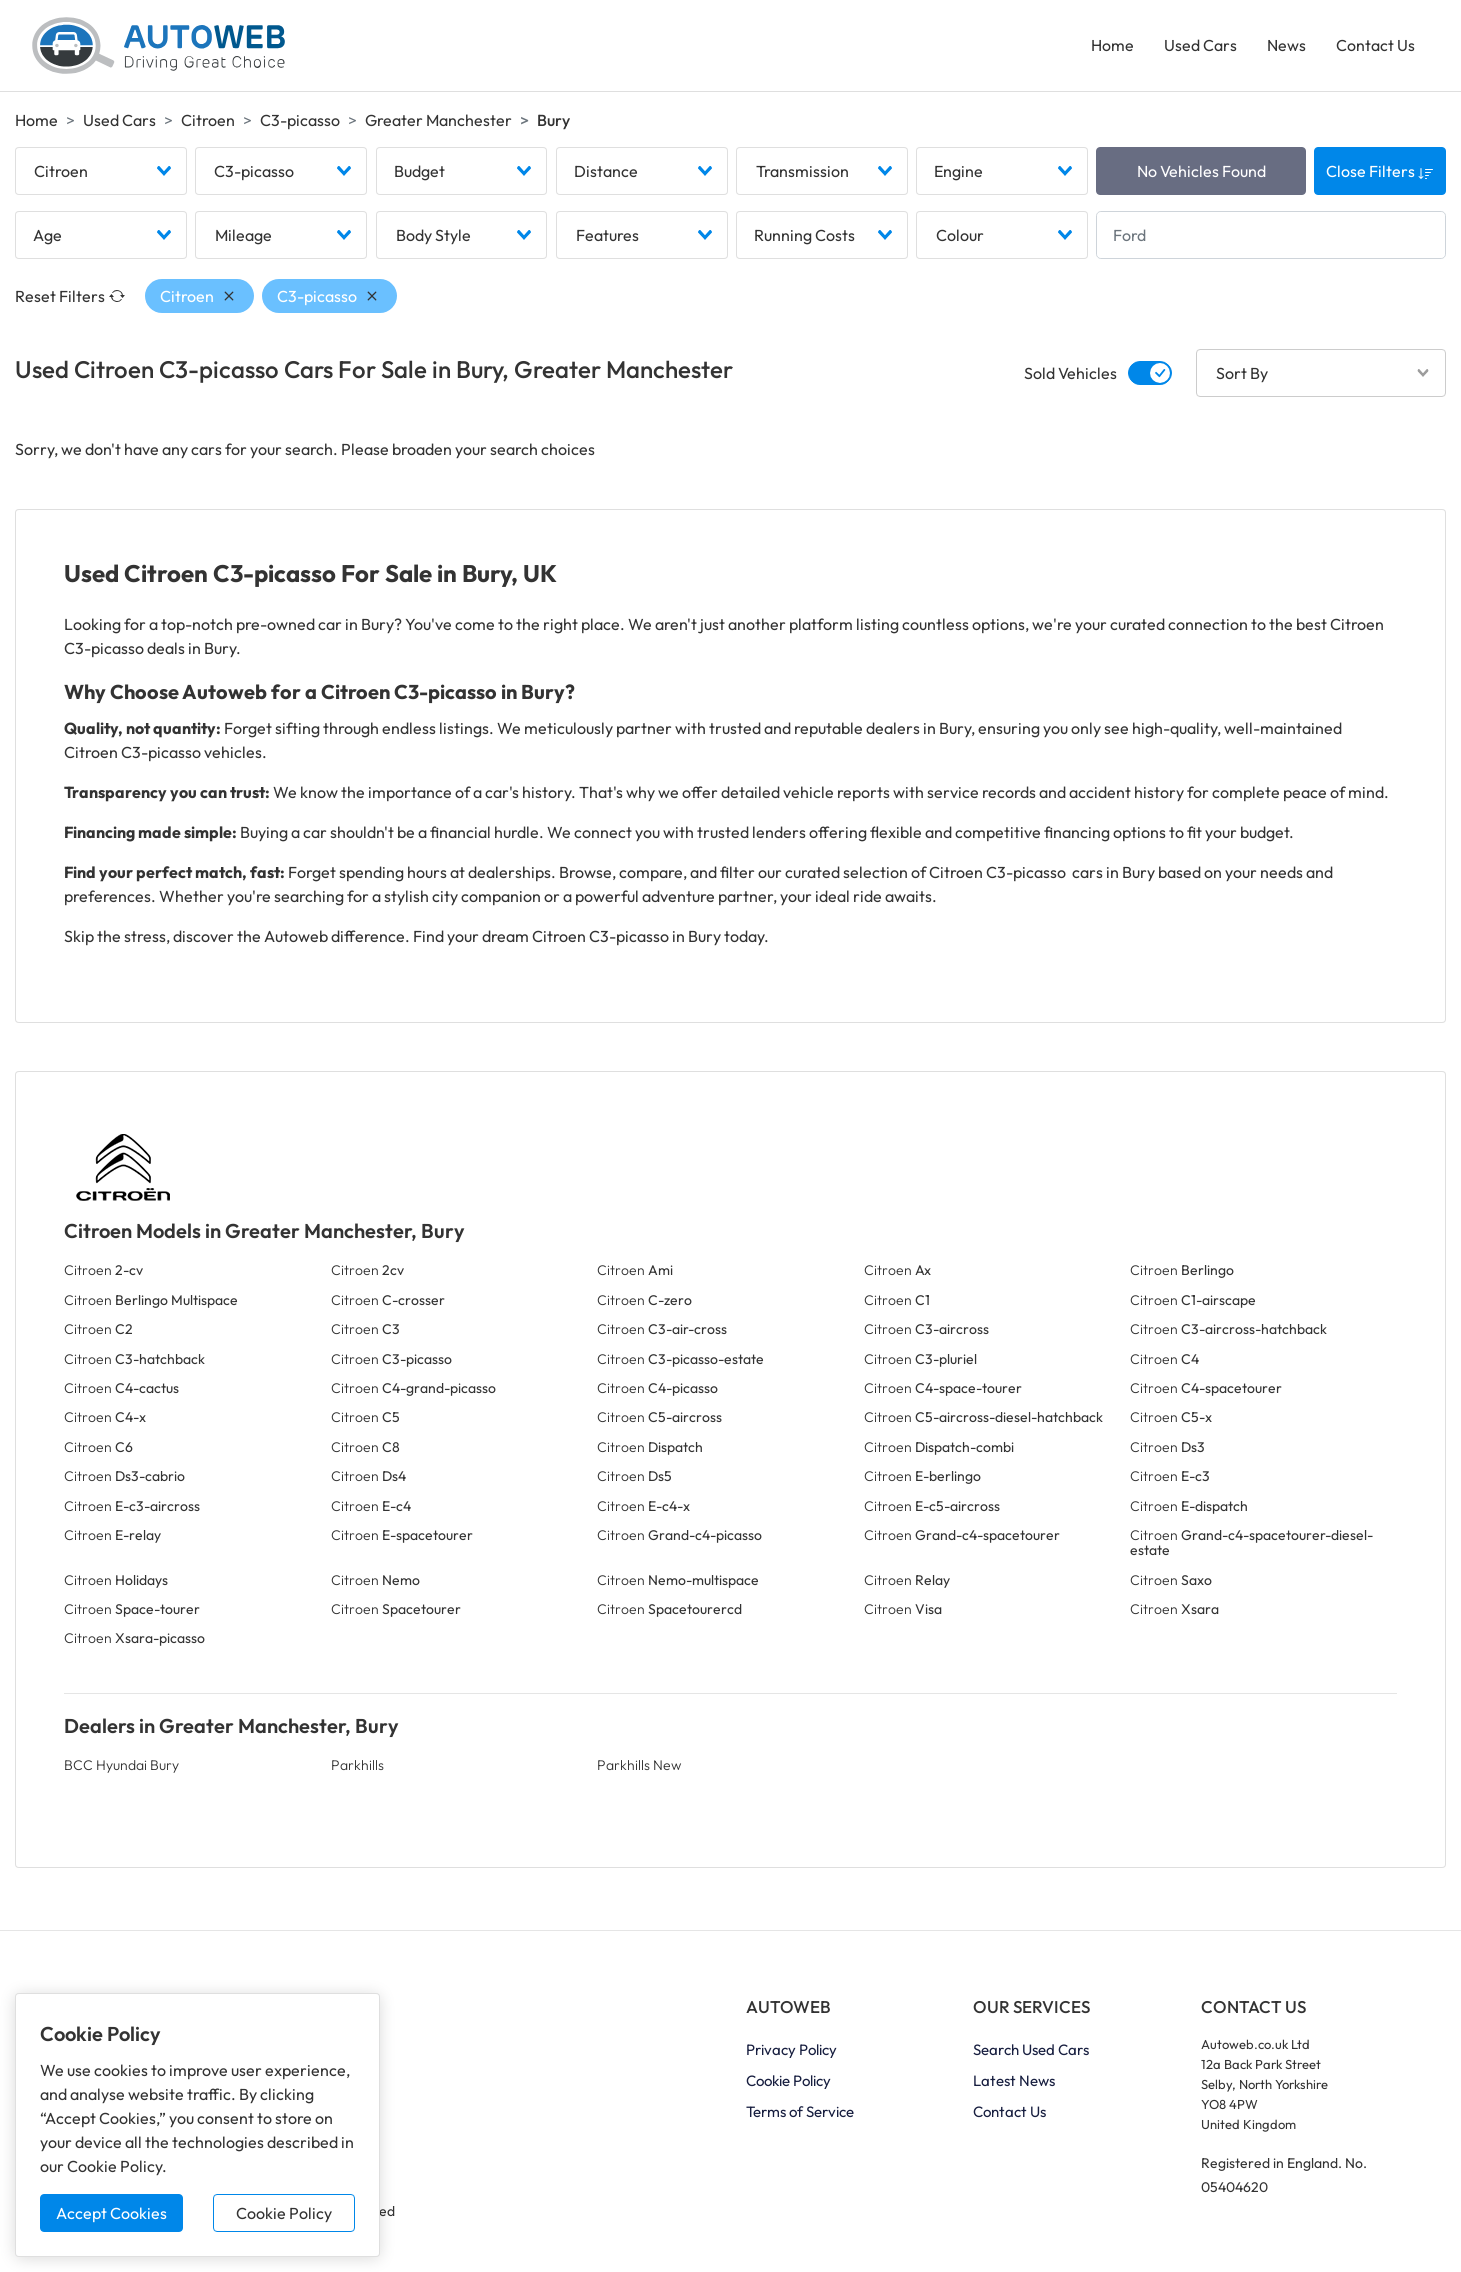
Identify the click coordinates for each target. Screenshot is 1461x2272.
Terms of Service (800, 2113)
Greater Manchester (438, 121)
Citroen (208, 121)
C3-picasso (300, 121)
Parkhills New (639, 1766)
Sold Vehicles (1070, 375)
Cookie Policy (284, 2213)
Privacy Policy (791, 2051)
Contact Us (1375, 46)
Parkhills (357, 1766)
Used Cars (1200, 46)
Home (1112, 46)
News (1286, 46)
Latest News (1014, 2082)
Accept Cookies (111, 2213)
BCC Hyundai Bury (121, 1766)
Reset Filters (70, 298)
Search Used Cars (1031, 2051)
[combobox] (101, 173)
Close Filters (1380, 173)
